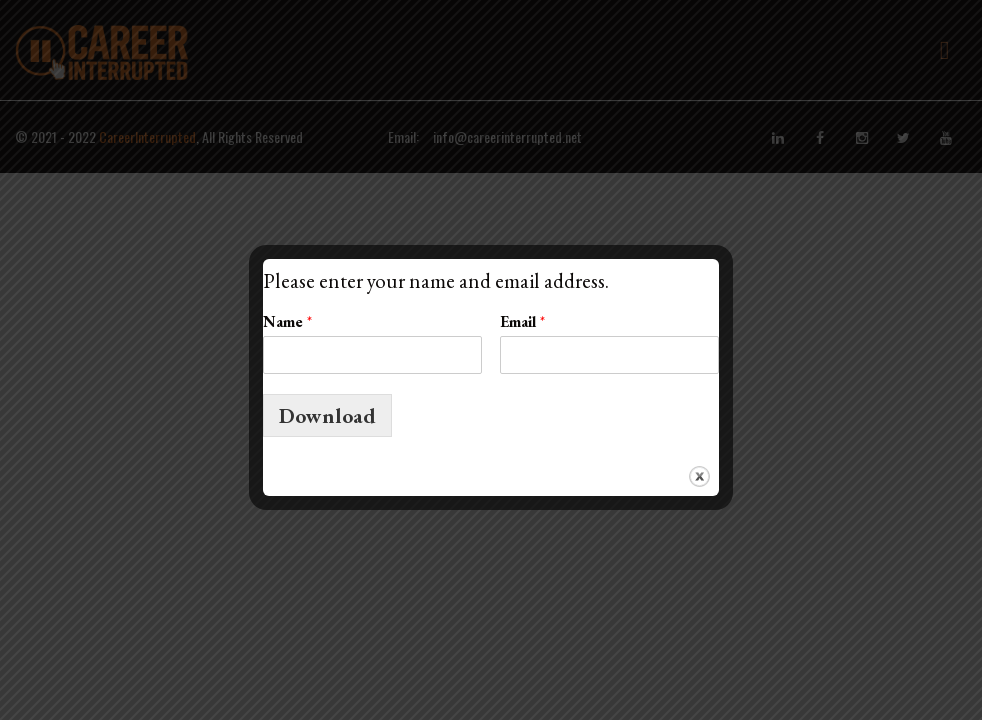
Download (327, 415)
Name (287, 322)
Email (522, 322)
